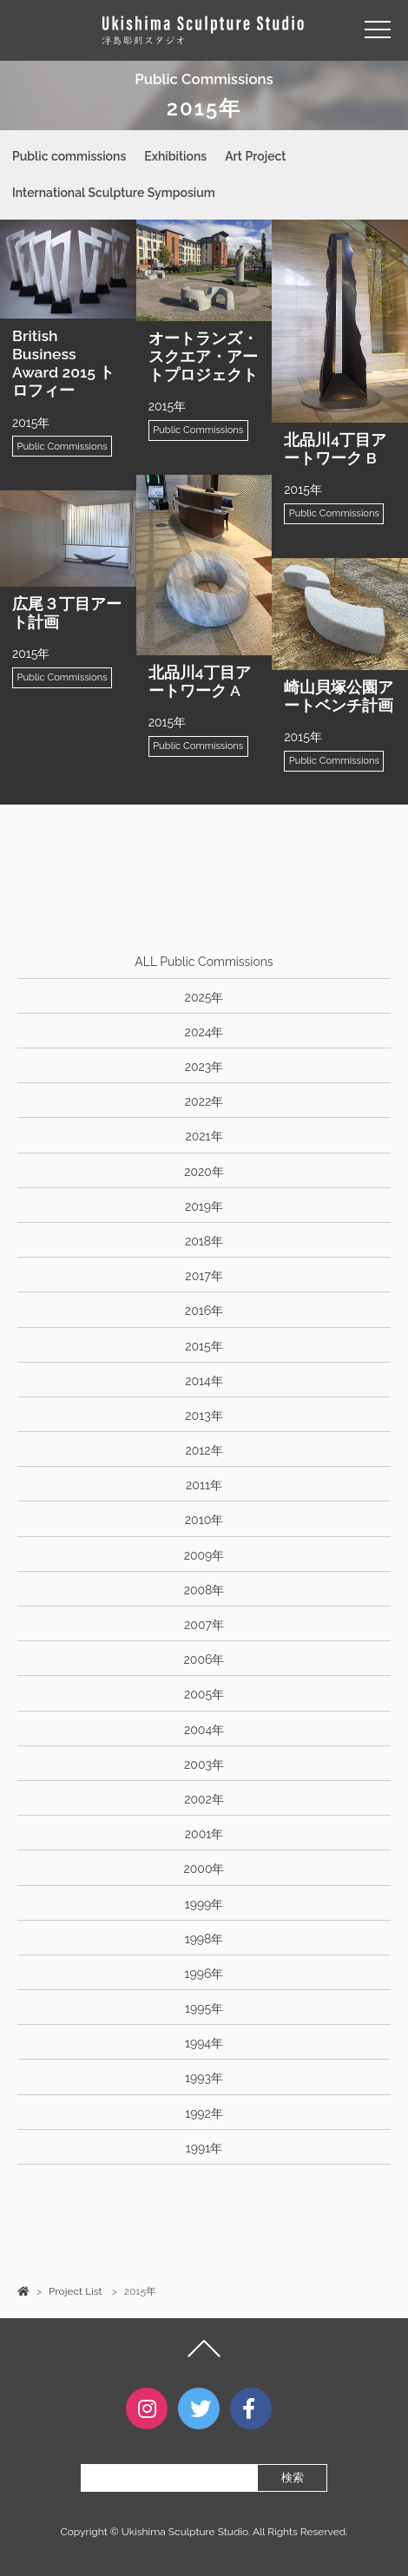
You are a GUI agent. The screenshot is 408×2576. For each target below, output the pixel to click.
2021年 (203, 1136)
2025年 (204, 997)
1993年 (204, 2078)
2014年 (204, 1381)
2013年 (203, 1416)
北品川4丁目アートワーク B (335, 448)
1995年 (204, 2008)
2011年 (204, 1485)
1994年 (204, 2043)
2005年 (204, 1694)
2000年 (204, 1869)
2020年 (204, 1172)
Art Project (255, 156)
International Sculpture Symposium (113, 193)
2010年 (204, 1520)
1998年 (204, 1939)
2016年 (204, 1311)
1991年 (204, 2148)
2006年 (204, 1659)
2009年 (204, 1555)
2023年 (204, 1067)
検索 (292, 2477)
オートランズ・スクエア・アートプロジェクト (203, 356)
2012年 (203, 1450)
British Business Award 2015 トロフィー (63, 362)
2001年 (204, 1834)
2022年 (204, 1101)
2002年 (204, 1799)
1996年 (204, 1974)
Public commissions (69, 156)
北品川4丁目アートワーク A (199, 681)
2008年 (204, 1590)
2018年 (204, 1241)
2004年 (204, 1730)
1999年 (204, 1904)
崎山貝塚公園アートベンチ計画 (338, 696)
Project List (75, 2291)
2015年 (203, 1346)
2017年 (203, 1276)
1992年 (204, 2113)
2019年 (204, 1206)
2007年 (204, 1625)
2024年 (204, 1032)
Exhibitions (175, 156)
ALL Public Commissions (204, 962)
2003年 (204, 1764)
